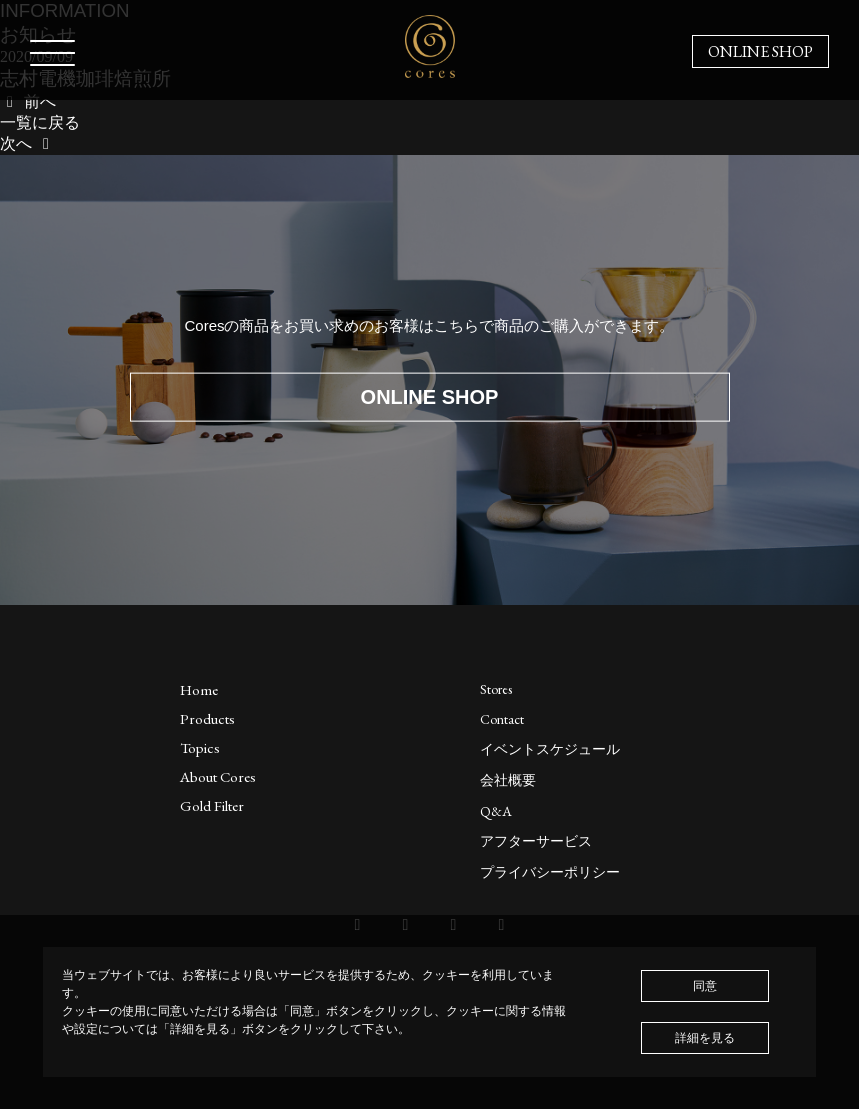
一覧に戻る (40, 122)
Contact (502, 719)
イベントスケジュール (550, 749)
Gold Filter (212, 805)
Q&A (496, 811)
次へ (28, 143)
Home (199, 689)
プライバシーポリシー (550, 872)
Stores (496, 689)
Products (207, 718)
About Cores (218, 776)
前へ (28, 101)
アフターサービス (536, 841)
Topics (200, 747)
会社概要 (508, 780)
